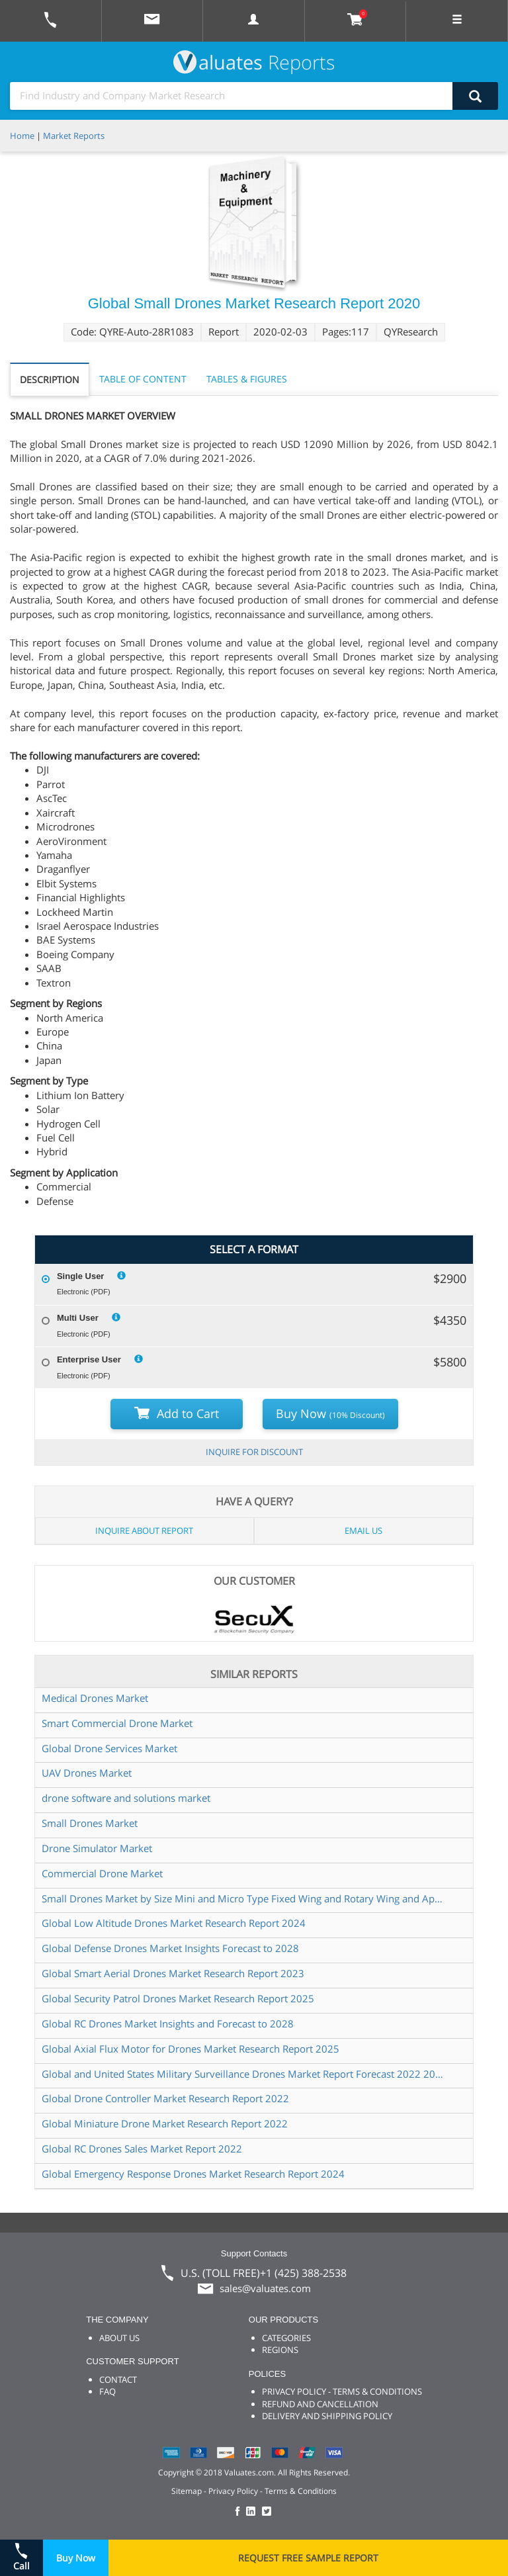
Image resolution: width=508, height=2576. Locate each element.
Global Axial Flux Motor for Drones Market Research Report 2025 (190, 2048)
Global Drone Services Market (109, 1748)
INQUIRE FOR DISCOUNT (254, 1452)
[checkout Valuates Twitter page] (268, 2512)
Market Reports (74, 136)
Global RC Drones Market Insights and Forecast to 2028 (168, 2023)
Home (22, 136)
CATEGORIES (286, 2338)
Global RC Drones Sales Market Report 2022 (142, 2148)
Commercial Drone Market (102, 1873)
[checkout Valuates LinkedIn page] (254, 2512)
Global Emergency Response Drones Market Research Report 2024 (193, 2173)
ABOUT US (119, 2338)
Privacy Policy (233, 2491)
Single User (81, 1276)
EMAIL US (363, 1530)
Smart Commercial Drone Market (117, 1723)
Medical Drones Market (95, 1698)
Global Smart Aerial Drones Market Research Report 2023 (173, 1973)
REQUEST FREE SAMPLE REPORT (308, 2558)
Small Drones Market (90, 1823)
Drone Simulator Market (97, 1848)
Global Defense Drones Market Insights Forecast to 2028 (170, 1948)
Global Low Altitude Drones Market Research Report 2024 (174, 1923)
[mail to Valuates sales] (152, 21)
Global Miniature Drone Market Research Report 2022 (165, 2123)
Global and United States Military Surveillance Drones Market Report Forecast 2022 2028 (243, 2073)
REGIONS (280, 2350)
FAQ (107, 2391)
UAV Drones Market (87, 1772)
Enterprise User (89, 1359)
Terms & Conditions (301, 2491)
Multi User (78, 1318)
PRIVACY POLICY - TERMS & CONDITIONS (342, 2391)
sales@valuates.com (265, 2288)
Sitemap (186, 2491)
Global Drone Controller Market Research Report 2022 (165, 2098)
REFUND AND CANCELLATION (320, 2404)
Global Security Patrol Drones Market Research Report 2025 (178, 1998)
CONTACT (118, 2379)
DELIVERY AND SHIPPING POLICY (327, 2416)
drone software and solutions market (126, 1797)
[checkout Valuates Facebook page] (239, 2512)
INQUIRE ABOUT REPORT (144, 1530)
